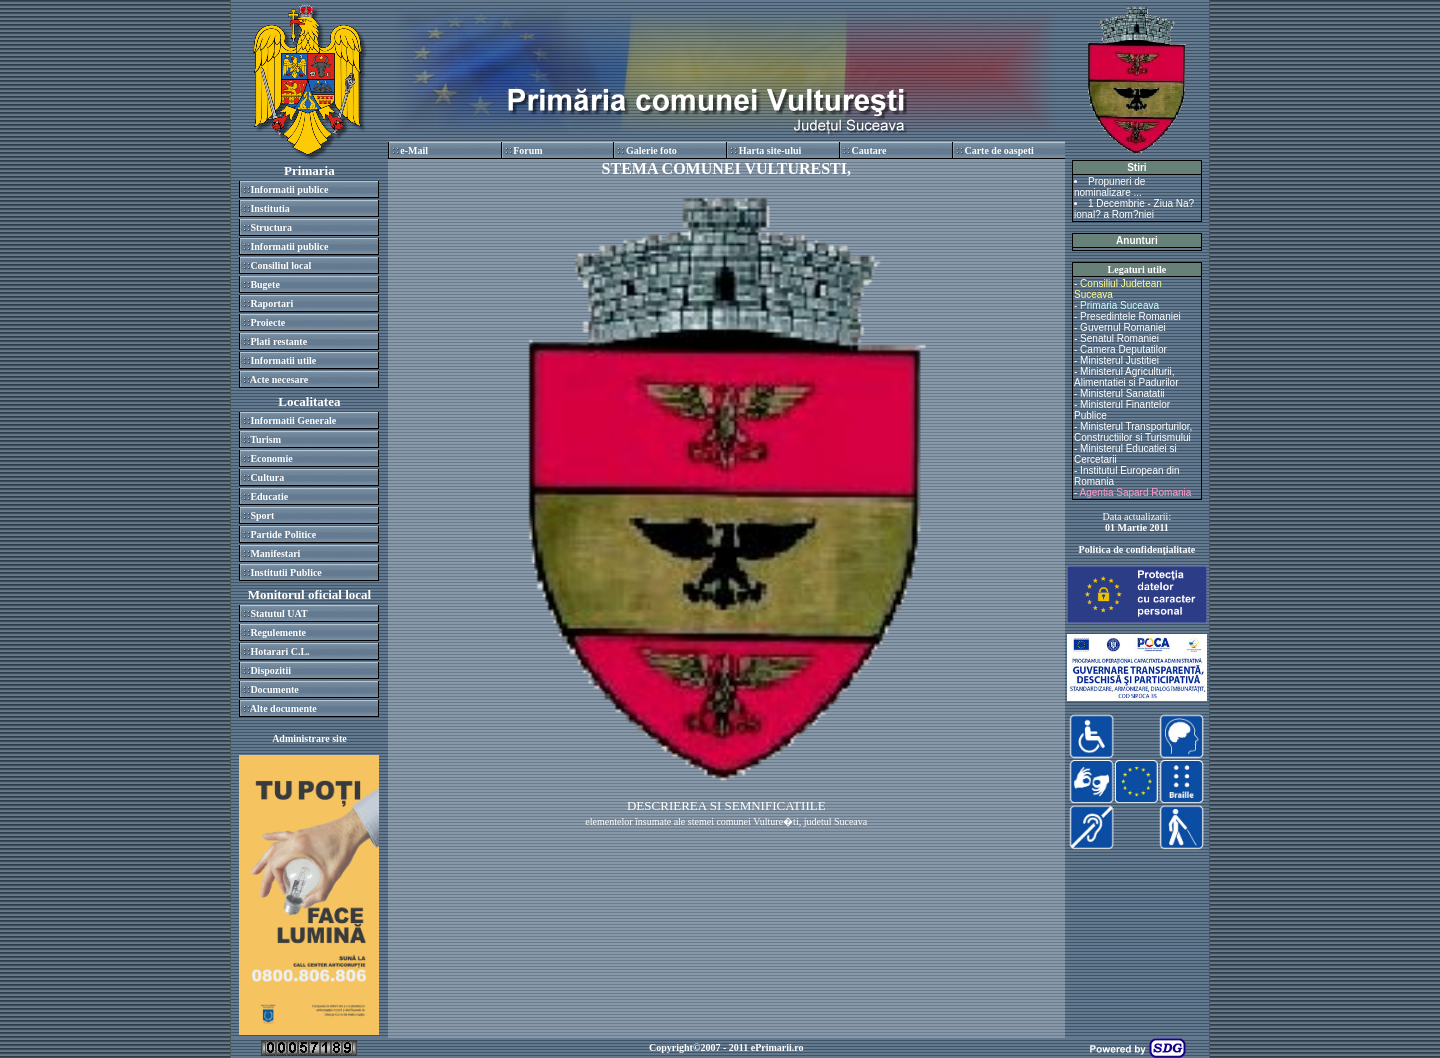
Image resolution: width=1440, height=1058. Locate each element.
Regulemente (278, 632)
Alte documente (283, 708)
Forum (527, 150)
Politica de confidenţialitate (1137, 549)
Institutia (269, 208)
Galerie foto (651, 150)
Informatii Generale (293, 420)
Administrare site (309, 738)
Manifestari (275, 553)
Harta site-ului (770, 150)
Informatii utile (283, 360)
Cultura (267, 477)
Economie (271, 458)
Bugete (264, 284)
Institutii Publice (285, 572)
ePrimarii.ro (777, 1047)
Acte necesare (279, 379)
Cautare (869, 150)
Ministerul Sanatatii (1122, 393)
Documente (274, 689)
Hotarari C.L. (279, 651)
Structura (271, 227)
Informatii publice (289, 189)
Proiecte (267, 322)
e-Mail (414, 150)
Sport (262, 515)
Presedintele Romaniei (1130, 316)
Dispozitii (270, 670)
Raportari (271, 303)
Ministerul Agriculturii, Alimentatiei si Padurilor (1126, 377)
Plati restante (278, 341)
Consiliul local (280, 265)
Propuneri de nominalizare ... (1109, 187)
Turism (265, 439)
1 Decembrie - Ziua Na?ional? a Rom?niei (1134, 209)
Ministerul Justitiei (1119, 360)
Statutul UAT (278, 613)
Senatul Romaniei (1119, 338)
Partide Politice (283, 534)
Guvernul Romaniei (1123, 327)
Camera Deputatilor (1123, 349)
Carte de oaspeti (998, 150)
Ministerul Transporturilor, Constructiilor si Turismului (1133, 432)
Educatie (269, 496)
